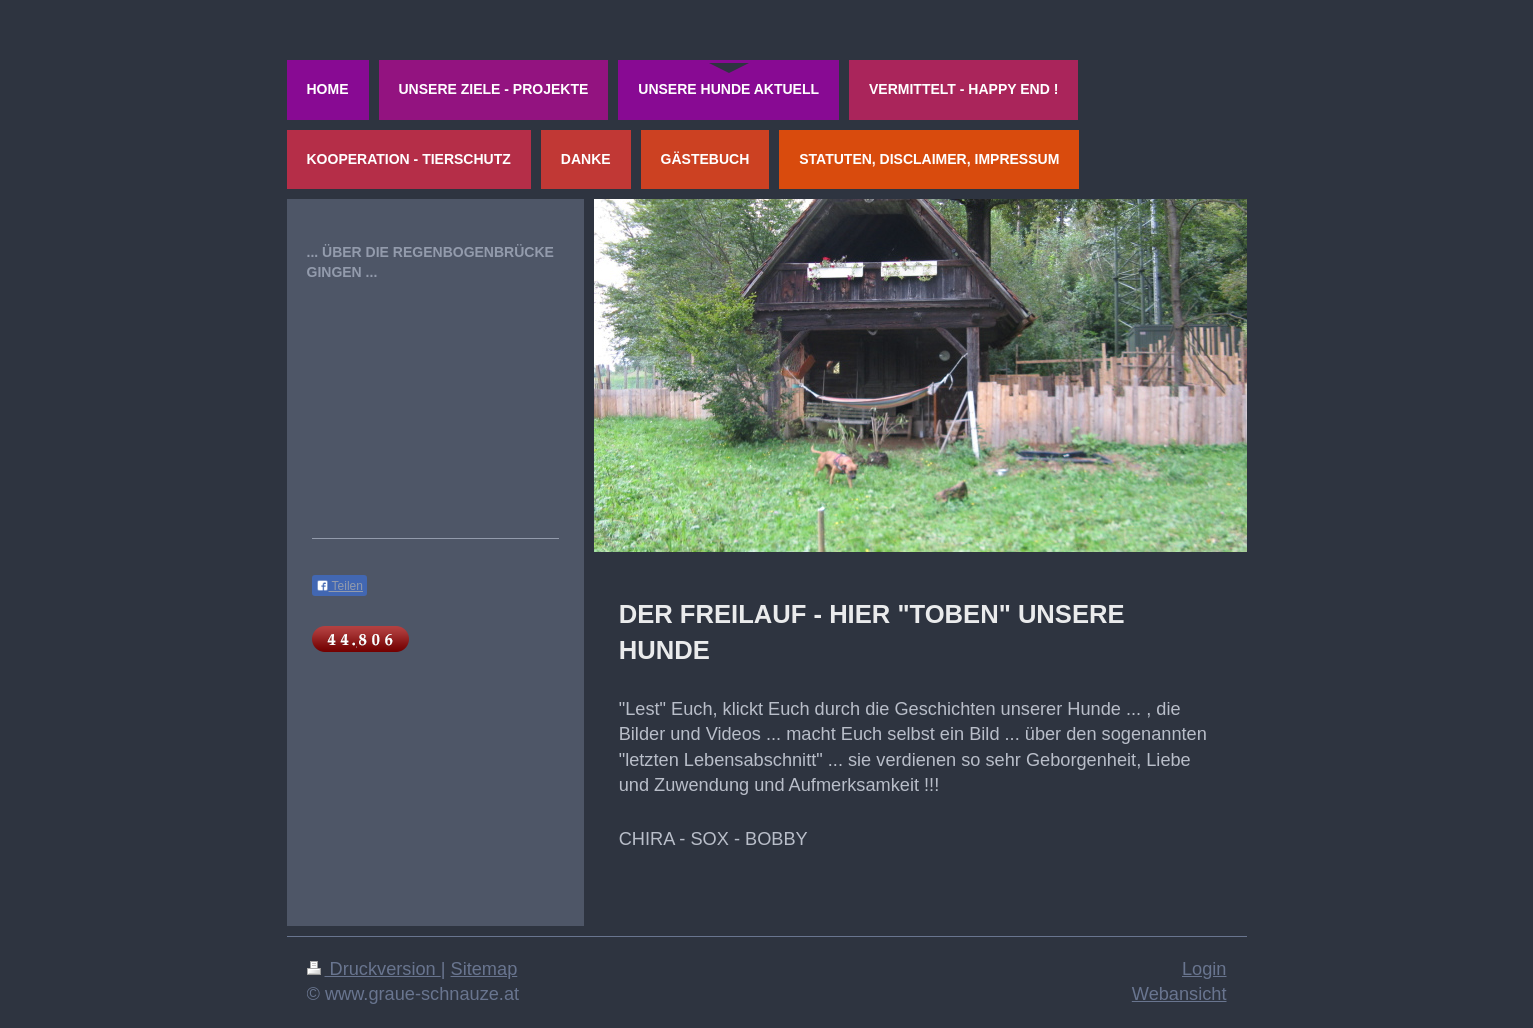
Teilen (339, 586)
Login (1204, 969)
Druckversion (374, 969)
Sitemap (484, 969)
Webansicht (1179, 994)
